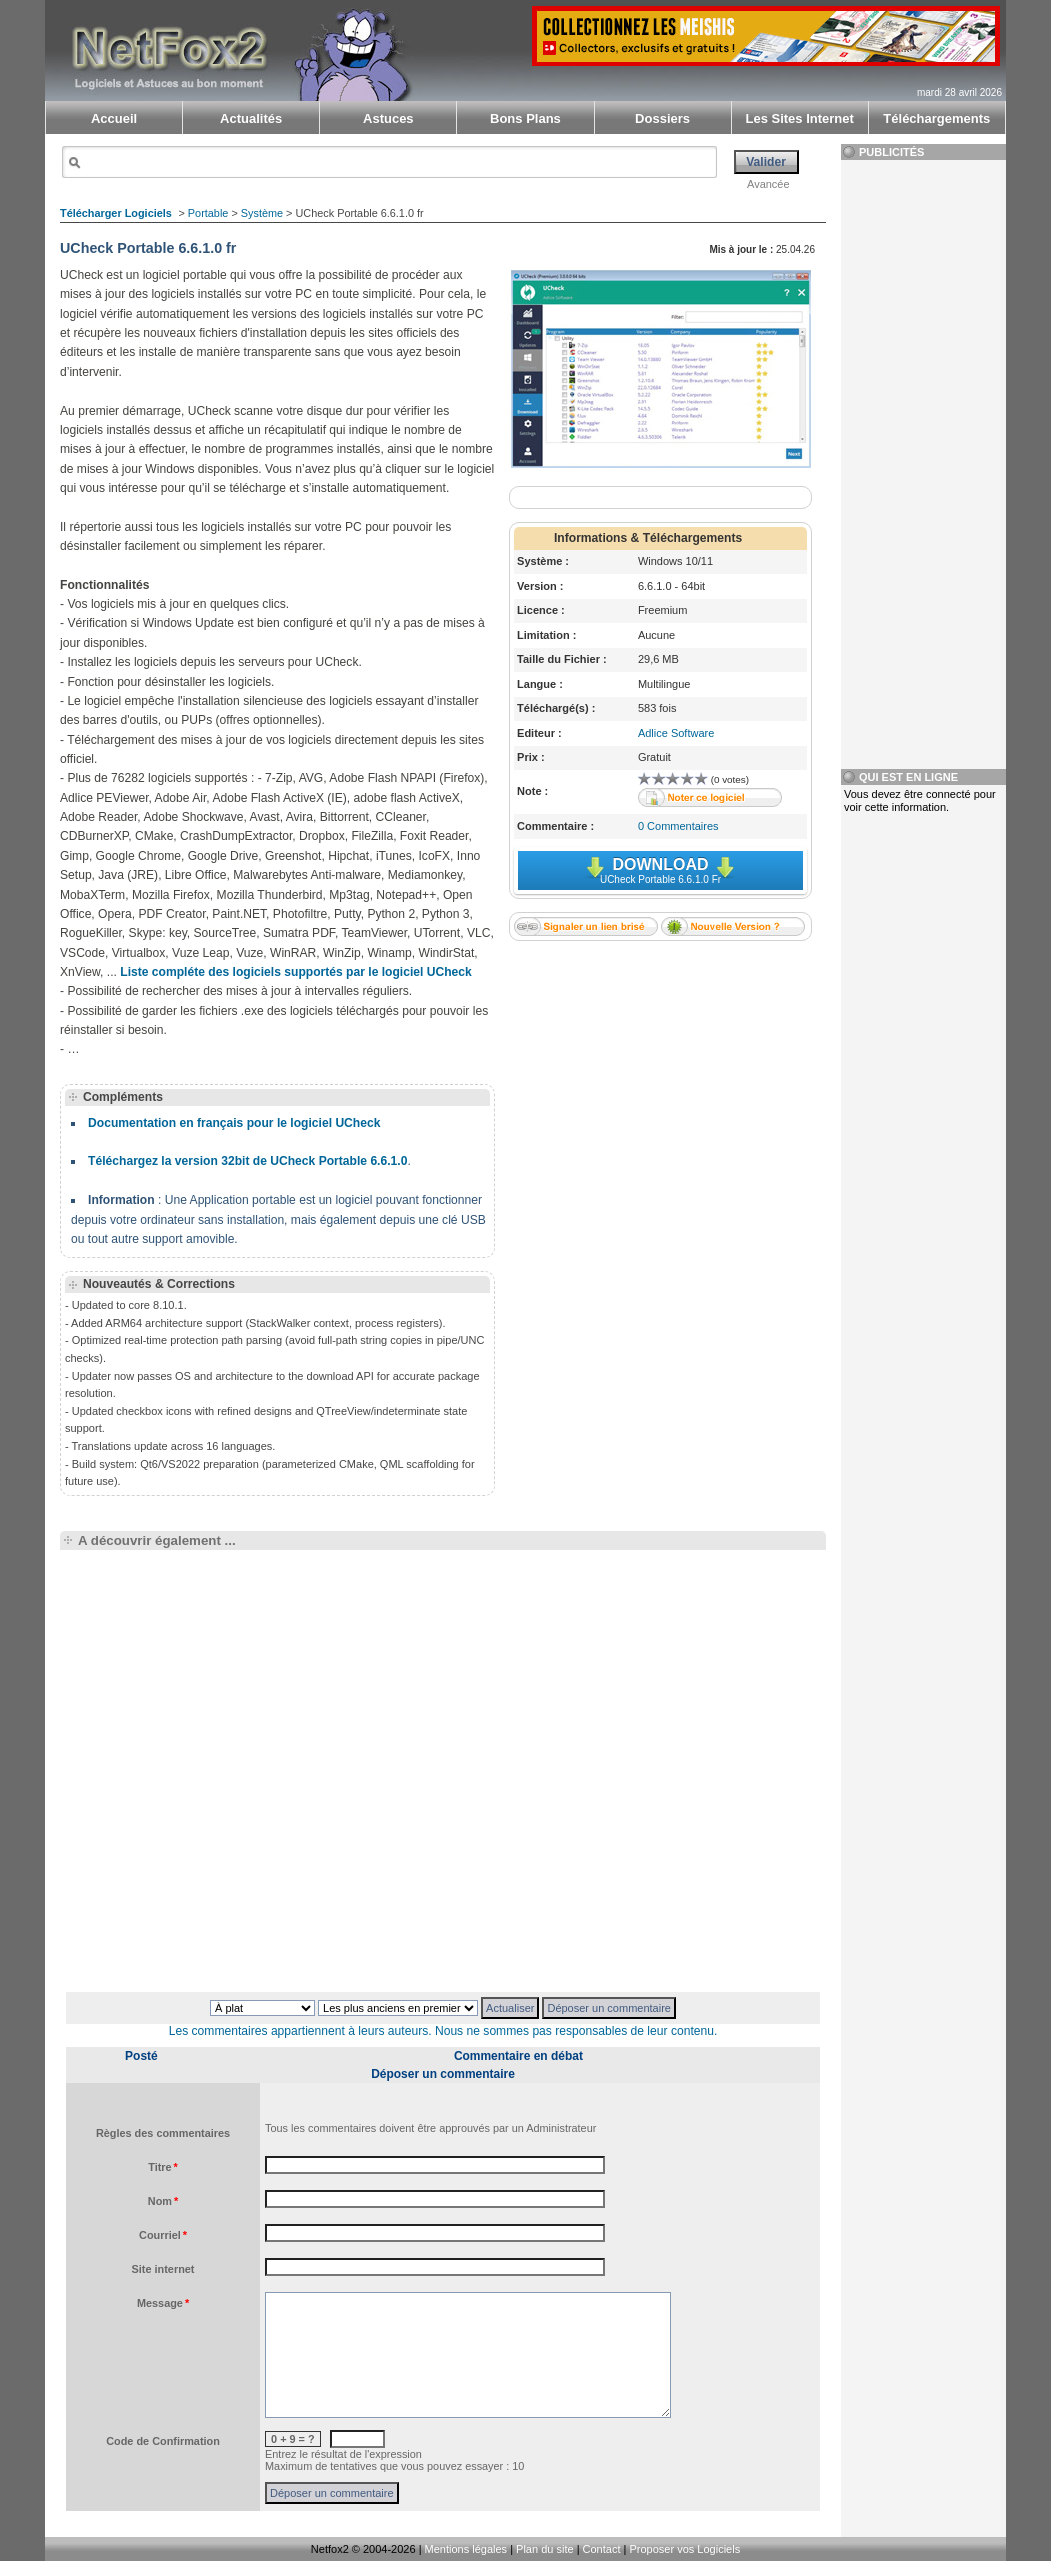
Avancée (768, 184)
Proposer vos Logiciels (684, 2549)
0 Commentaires (678, 826)
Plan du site (544, 2549)
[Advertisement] (660, 1080)
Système (262, 213)
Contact (602, 2549)
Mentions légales (466, 2549)
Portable (208, 213)
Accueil (114, 118)
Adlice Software (676, 733)
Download (660, 870)
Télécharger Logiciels (116, 213)
